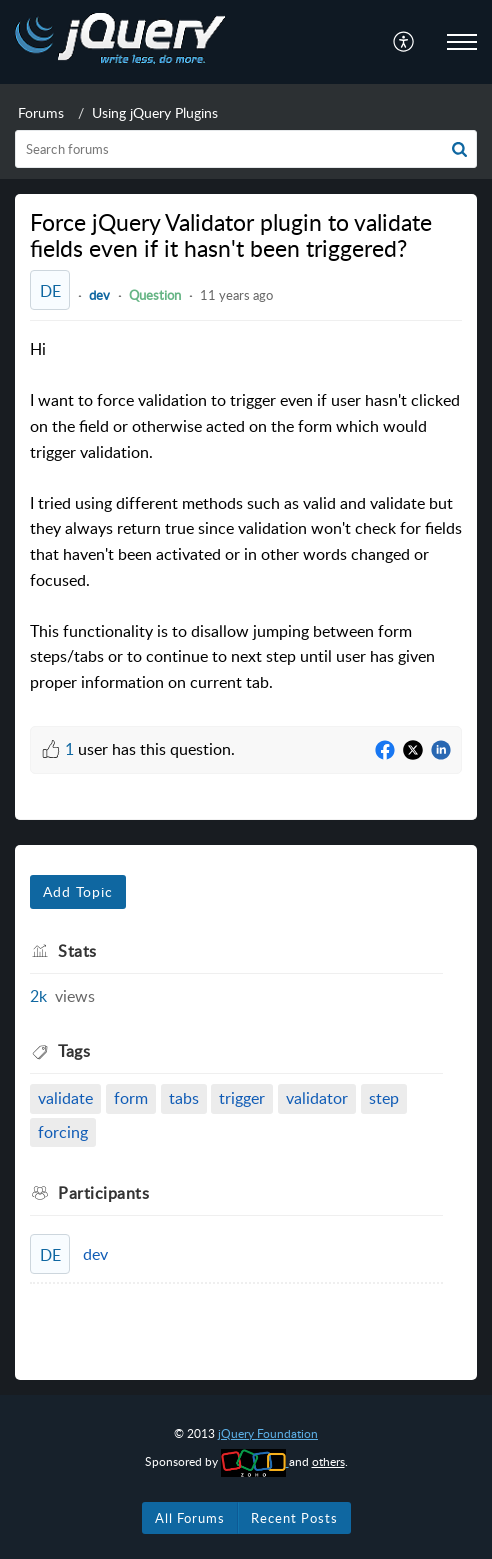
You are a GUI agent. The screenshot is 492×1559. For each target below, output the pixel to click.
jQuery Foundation (268, 1433)
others (328, 1461)
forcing (63, 1132)
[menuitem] (404, 42)
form (131, 1098)
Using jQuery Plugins (155, 112)
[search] (246, 149)
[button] (404, 42)
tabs (184, 1098)
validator (317, 1098)
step (384, 1098)
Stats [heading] (77, 951)
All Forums (190, 1518)
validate (65, 1098)
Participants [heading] (103, 1193)
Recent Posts (294, 1518)
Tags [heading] (74, 1051)
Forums (41, 112)
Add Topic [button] (78, 891)
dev (99, 295)
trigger (242, 1098)
